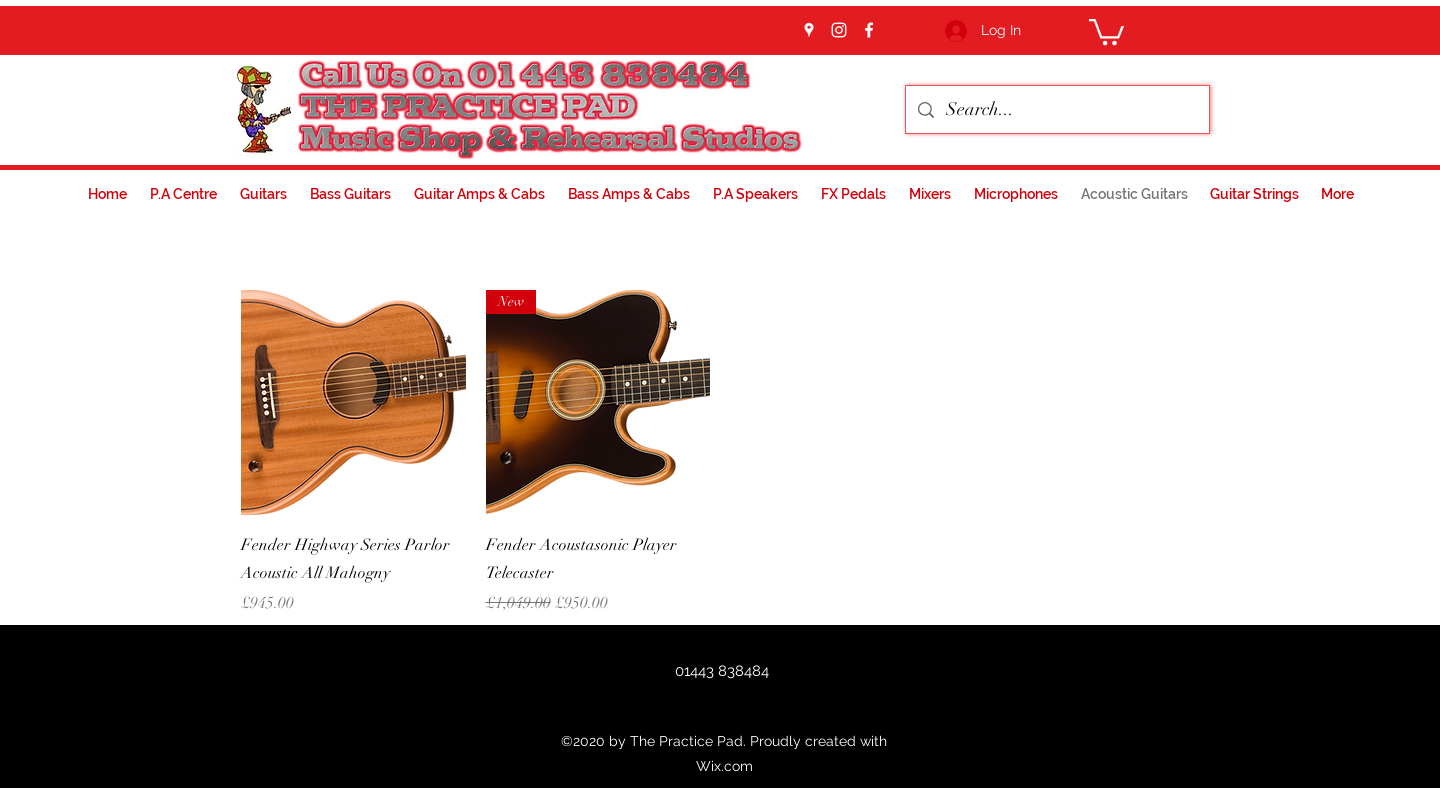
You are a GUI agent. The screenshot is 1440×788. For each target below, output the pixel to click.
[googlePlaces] (809, 30)
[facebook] (869, 30)
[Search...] (1056, 110)
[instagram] (839, 30)
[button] (1106, 30)
